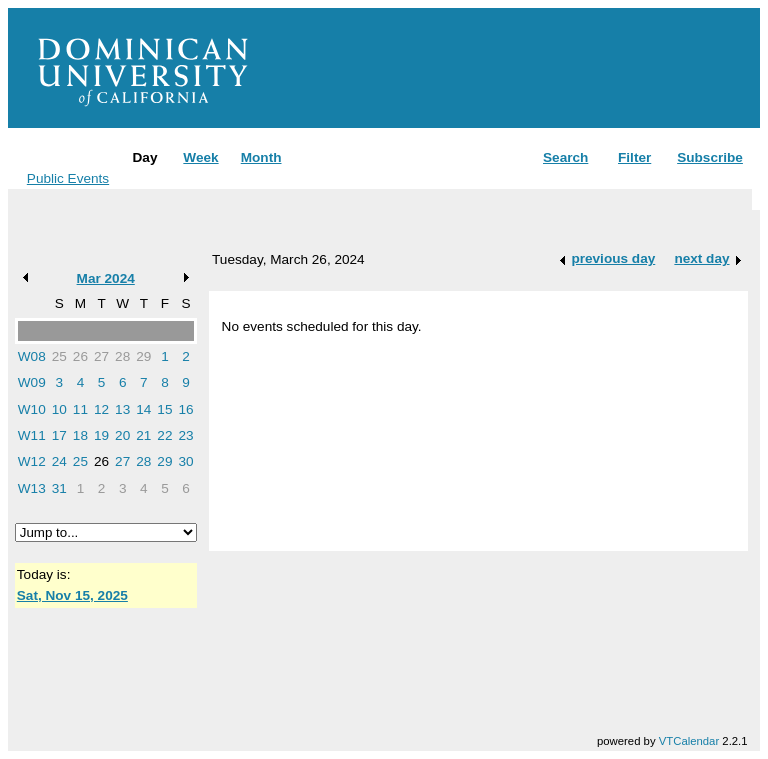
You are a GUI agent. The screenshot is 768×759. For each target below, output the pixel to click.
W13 (32, 488)
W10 (32, 409)
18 (80, 435)
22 (164, 435)
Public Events (68, 178)
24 (59, 461)
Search (565, 157)
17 (59, 435)
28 (122, 356)
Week (200, 157)
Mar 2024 (106, 278)
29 (143, 356)
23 (185, 435)
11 (80, 409)
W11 (32, 435)
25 (59, 356)
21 (143, 435)
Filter (634, 157)
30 (185, 461)
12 (101, 409)
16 (185, 409)
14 (143, 409)
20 (122, 435)
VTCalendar (689, 741)
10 (59, 409)
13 (122, 409)
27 (101, 356)
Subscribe (710, 157)
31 (59, 488)
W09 (32, 382)
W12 (32, 461)
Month (261, 157)
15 (164, 409)
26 (80, 356)
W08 (32, 356)
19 (101, 435)
